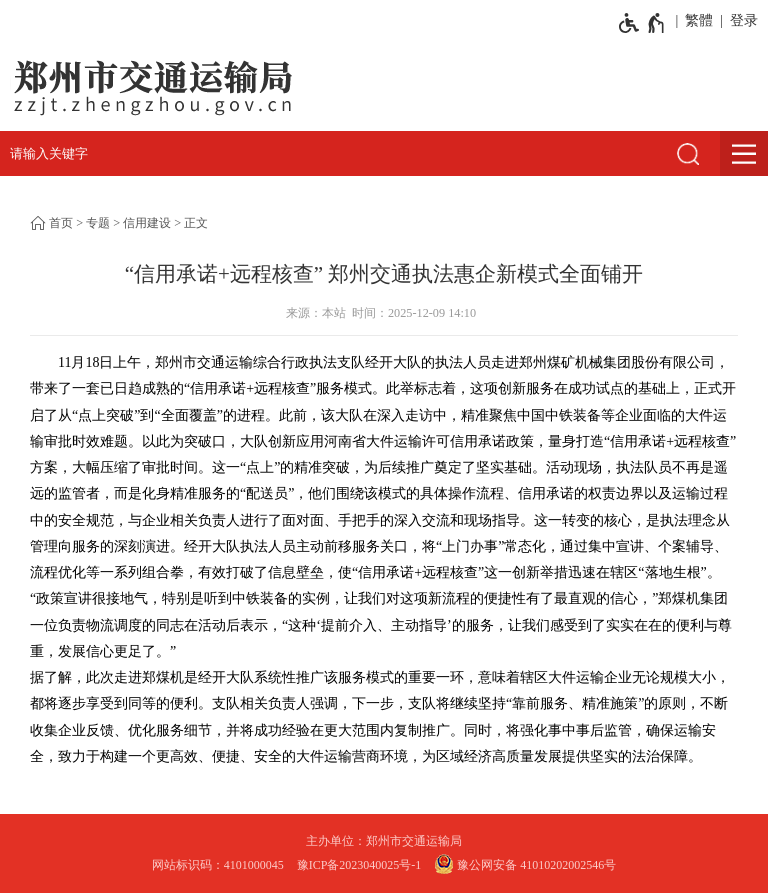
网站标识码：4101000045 (218, 865)
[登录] (740, 21)
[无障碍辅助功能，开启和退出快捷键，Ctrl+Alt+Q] (642, 23)
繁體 (699, 20)
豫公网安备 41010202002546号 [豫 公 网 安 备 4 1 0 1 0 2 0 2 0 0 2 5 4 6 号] (525, 864)
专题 (98, 223)
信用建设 (147, 223)
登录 (744, 20)
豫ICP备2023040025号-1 (359, 865)
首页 (61, 223)
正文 (196, 223)
